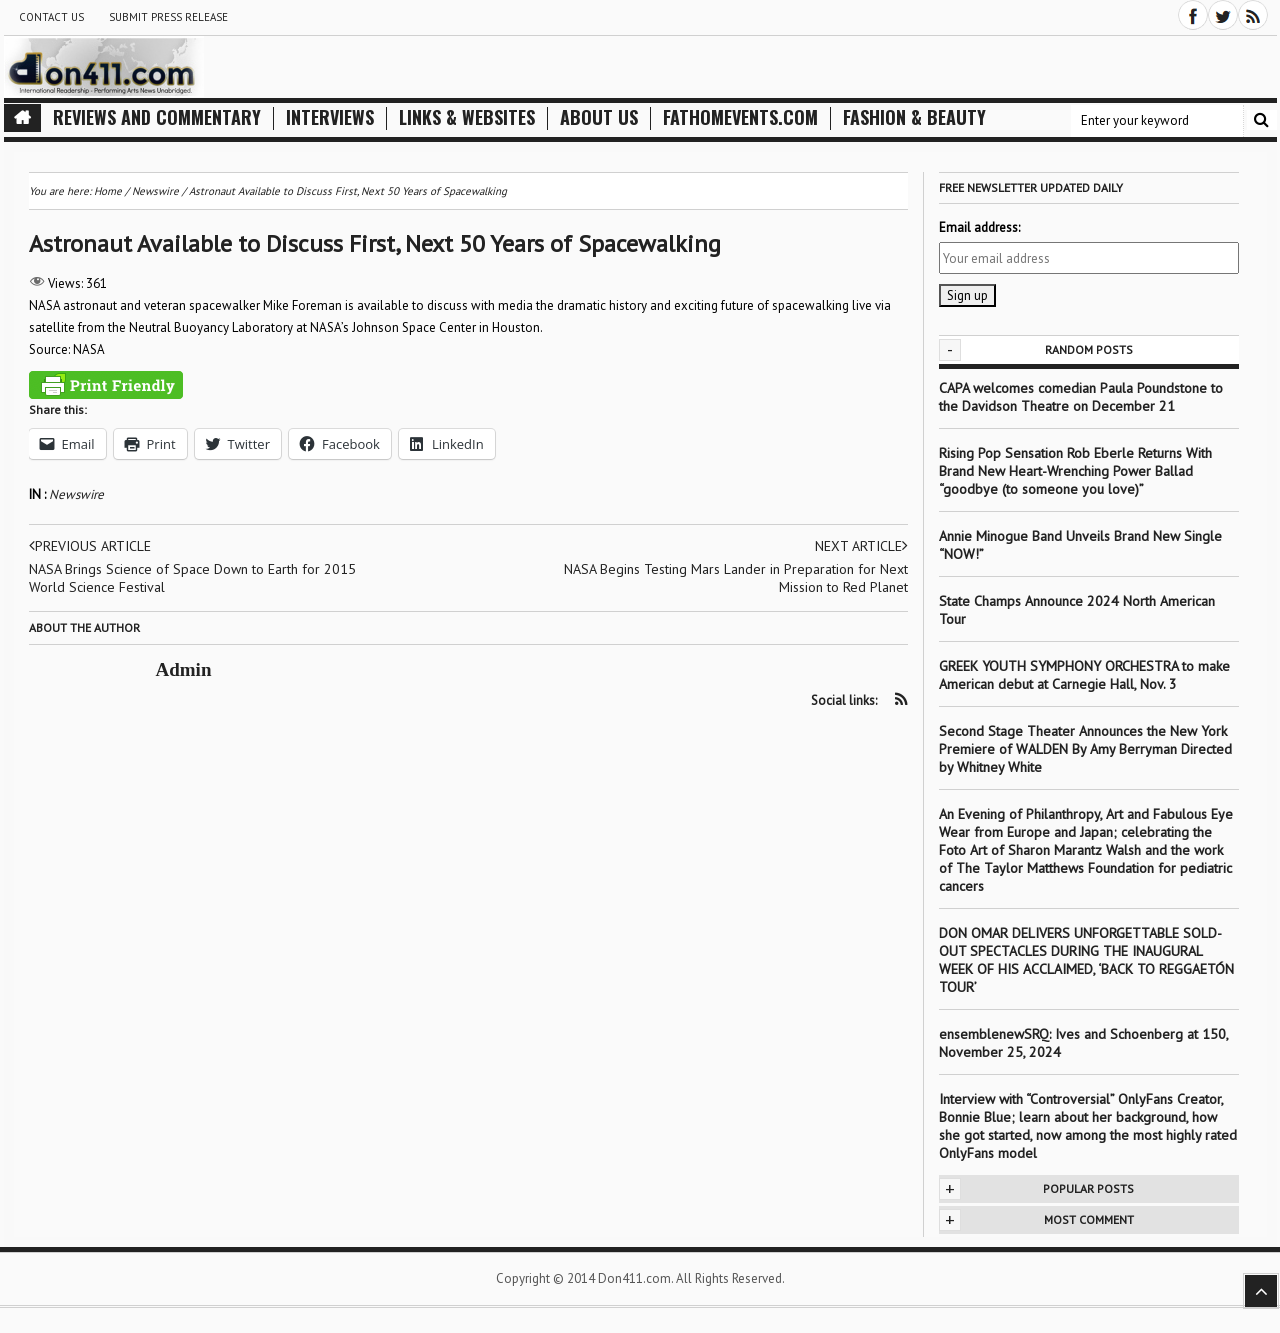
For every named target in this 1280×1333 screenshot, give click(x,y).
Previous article (90, 546)
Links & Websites (467, 117)
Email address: (979, 227)
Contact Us (51, 17)
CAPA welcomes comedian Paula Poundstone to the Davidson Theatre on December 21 (1081, 397)
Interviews (330, 117)
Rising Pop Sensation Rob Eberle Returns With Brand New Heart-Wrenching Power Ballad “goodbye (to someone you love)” (1075, 471)
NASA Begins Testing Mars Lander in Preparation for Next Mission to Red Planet (736, 578)
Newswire (76, 494)
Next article (861, 546)
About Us (599, 117)
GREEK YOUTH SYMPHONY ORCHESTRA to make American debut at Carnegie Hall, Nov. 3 (1084, 675)
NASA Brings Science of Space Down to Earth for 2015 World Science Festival (192, 578)
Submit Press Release (168, 17)
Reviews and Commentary (157, 117)
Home (108, 191)
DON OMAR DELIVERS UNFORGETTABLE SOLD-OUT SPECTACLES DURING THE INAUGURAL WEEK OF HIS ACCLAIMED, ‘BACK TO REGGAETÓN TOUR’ (1086, 960)
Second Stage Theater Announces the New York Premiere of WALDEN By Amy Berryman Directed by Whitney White (1085, 749)
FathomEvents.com (740, 117)
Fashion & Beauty (914, 117)
